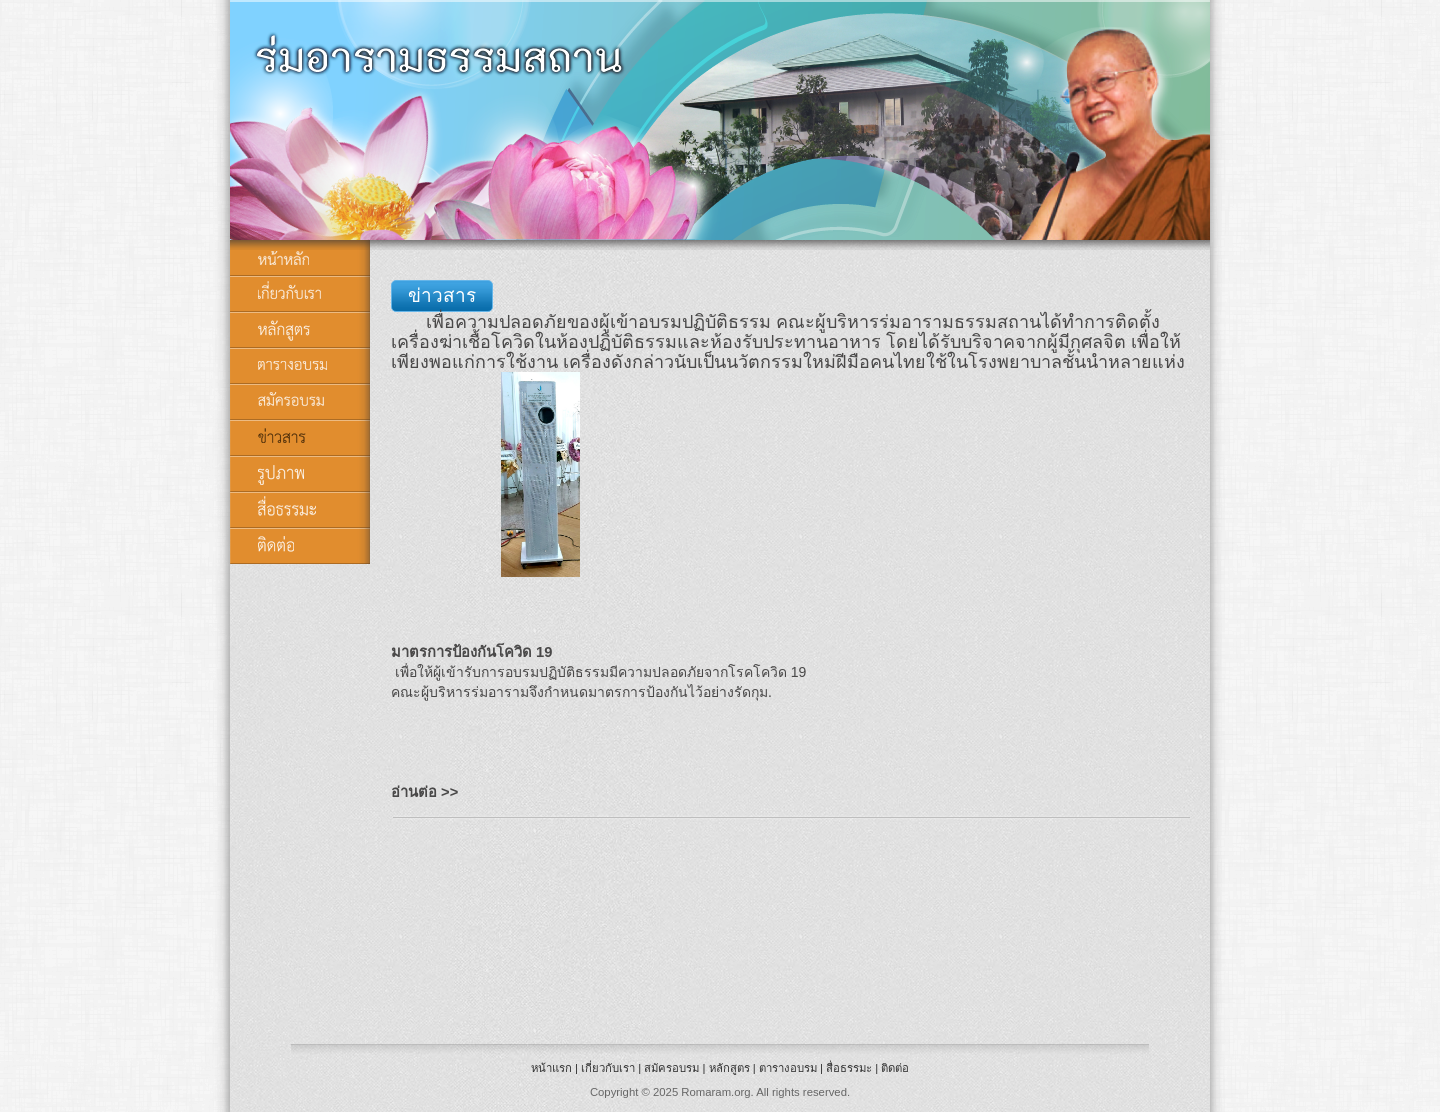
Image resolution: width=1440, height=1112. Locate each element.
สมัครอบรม (671, 1068)
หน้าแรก (551, 1068)
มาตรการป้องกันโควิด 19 (471, 652)
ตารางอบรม (788, 1068)
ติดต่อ (895, 1068)
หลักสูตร (729, 1068)
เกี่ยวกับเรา (608, 1068)
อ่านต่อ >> (424, 792)
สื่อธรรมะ (849, 1068)
